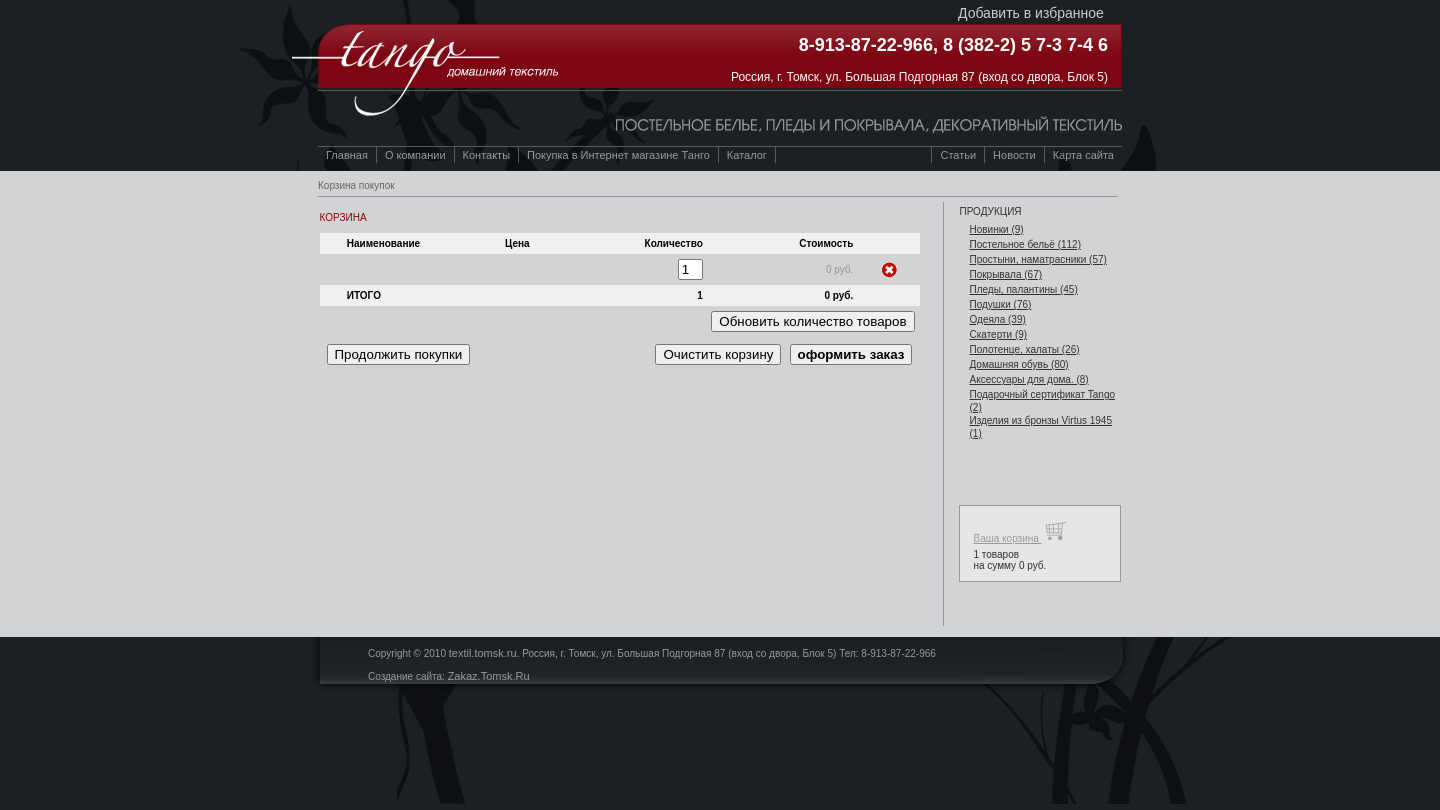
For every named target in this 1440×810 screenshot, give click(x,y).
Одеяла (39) (997, 319)
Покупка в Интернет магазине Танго (618, 155)
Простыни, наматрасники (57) (1037, 259)
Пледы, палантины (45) (1023, 289)
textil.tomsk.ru (483, 653)
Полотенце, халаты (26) (1024, 349)
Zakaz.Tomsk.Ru (489, 676)
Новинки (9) (996, 229)
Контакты (487, 155)
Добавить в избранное (1031, 13)
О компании (415, 155)
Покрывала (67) (1005, 274)
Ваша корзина (1019, 531)
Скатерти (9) (998, 334)
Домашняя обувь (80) (1018, 364)
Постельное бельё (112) (1025, 244)
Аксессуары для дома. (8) (1028, 379)
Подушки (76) (1000, 304)
